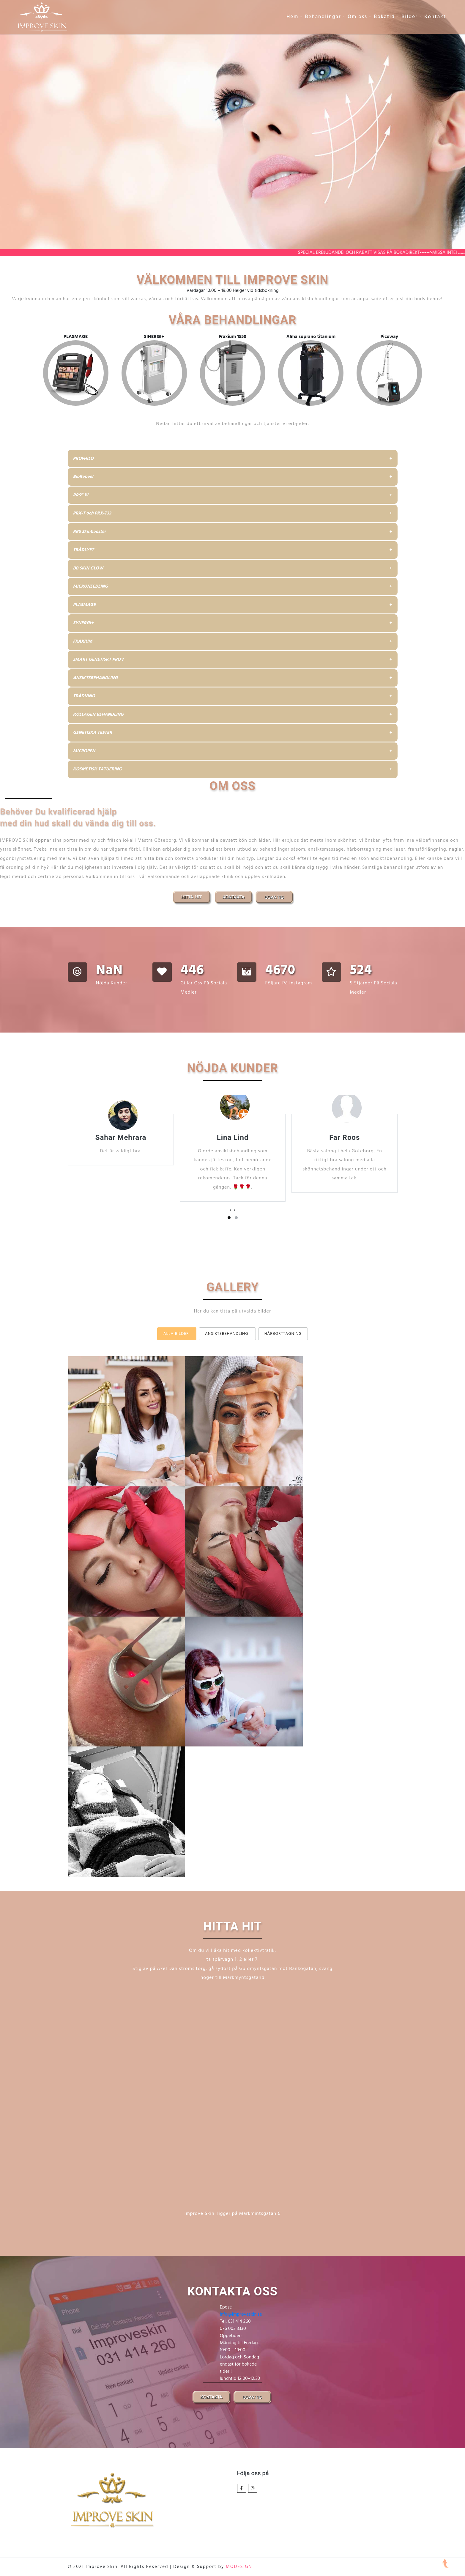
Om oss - (359, 17)
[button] (229, 1218)
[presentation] (230, 1209)
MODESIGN (239, 2566)
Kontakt (435, 17)
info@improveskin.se (241, 2314)
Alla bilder (176, 1334)
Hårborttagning (283, 1334)
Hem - (294, 17)
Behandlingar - (325, 17)
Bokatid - (386, 17)
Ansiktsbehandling (226, 1334)
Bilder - (411, 17)
